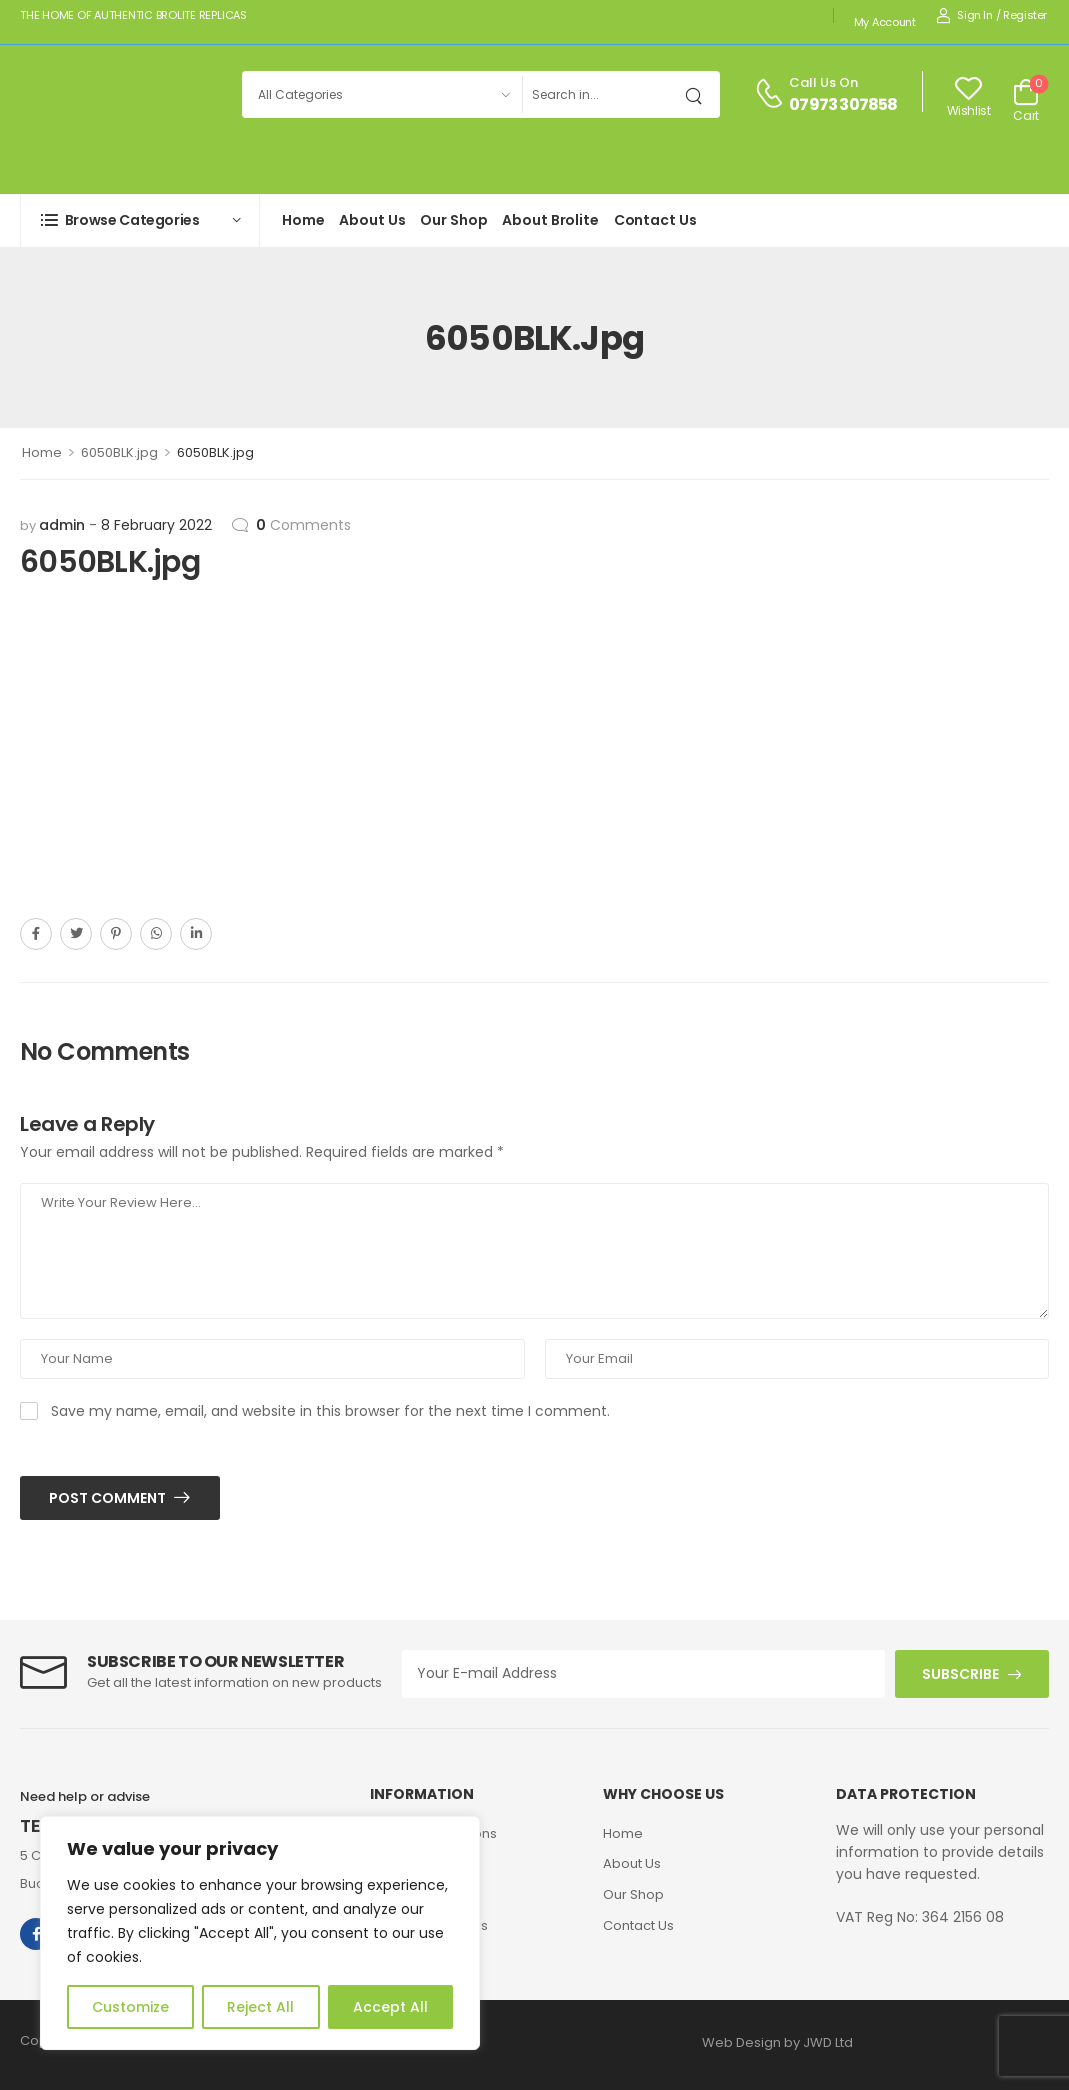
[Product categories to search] (381, 94)
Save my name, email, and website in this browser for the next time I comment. (330, 1411)
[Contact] (772, 94)
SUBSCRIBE (960, 1674)
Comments (303, 525)
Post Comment (109, 1498)
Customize (130, 2007)
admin (62, 525)
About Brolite (550, 220)
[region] (260, 1933)
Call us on (823, 82)
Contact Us (655, 220)
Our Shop (453, 220)
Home (303, 220)
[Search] (600, 94)
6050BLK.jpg (119, 452)
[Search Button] (700, 94)
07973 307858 (843, 105)
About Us (372, 220)
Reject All (260, 2007)
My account (885, 22)
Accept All (390, 2007)
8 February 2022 (156, 525)
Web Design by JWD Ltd (777, 2042)
